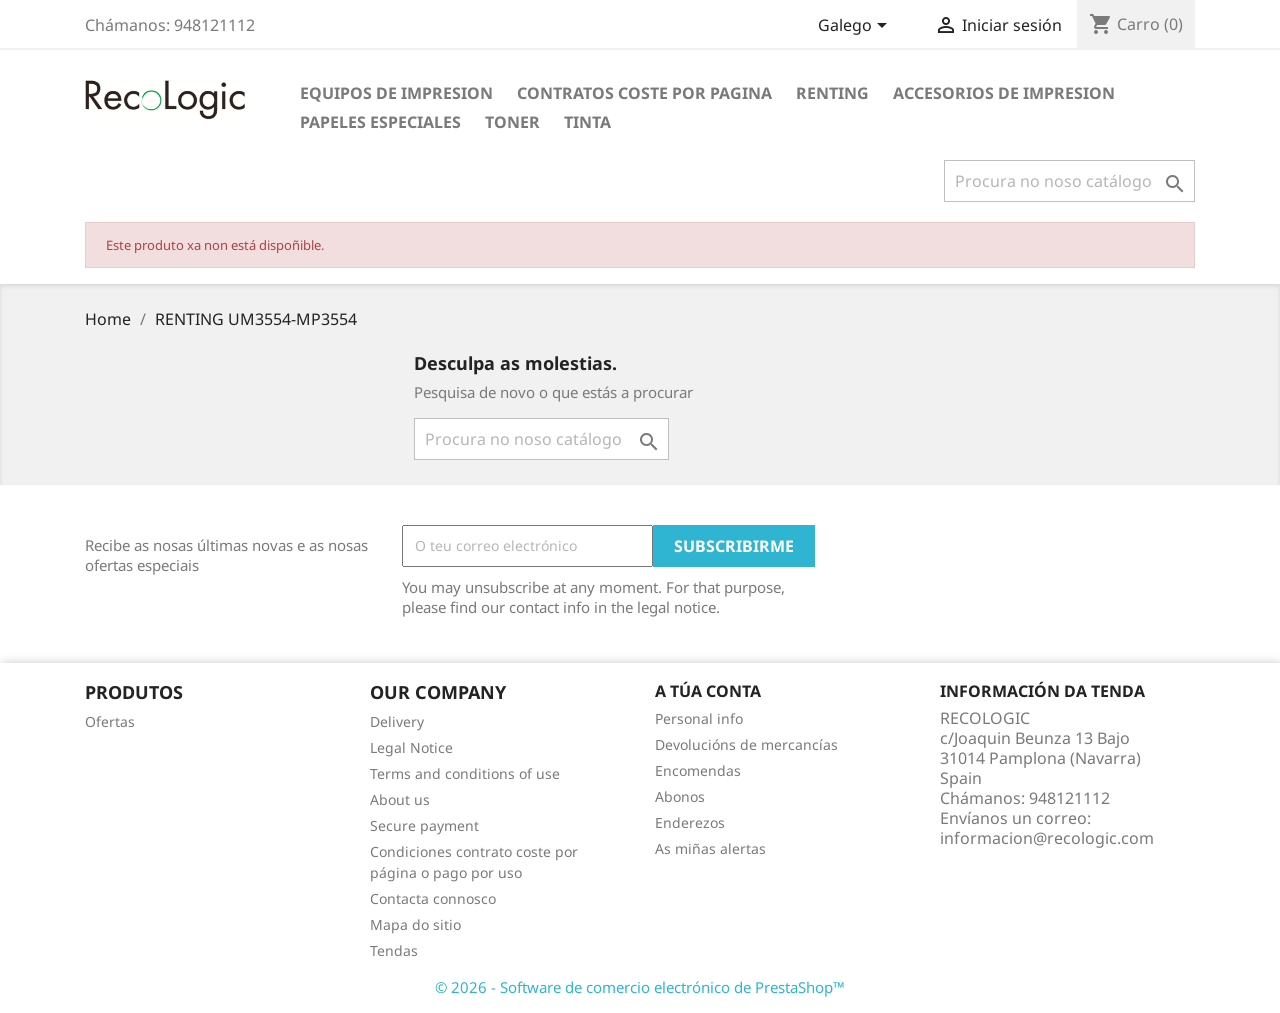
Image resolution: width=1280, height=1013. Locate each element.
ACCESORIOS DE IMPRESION (1004, 93)
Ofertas (110, 721)
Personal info (699, 718)
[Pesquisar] (1069, 181)
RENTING (832, 93)
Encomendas (698, 770)
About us (400, 799)
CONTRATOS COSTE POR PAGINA (644, 93)
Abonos (680, 796)
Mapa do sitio (415, 924)
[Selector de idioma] (856, 27)
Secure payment (424, 825)
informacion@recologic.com (1047, 838)
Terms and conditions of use (465, 773)
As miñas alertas (710, 848)
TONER (512, 122)
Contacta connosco (433, 898)
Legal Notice (411, 747)
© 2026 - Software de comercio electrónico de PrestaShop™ (640, 987)
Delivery (397, 721)
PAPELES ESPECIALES (380, 122)
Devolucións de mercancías (746, 744)
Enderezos (690, 822)
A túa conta (708, 691)
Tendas (394, 950)
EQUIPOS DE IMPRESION (396, 93)
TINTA (587, 122)
